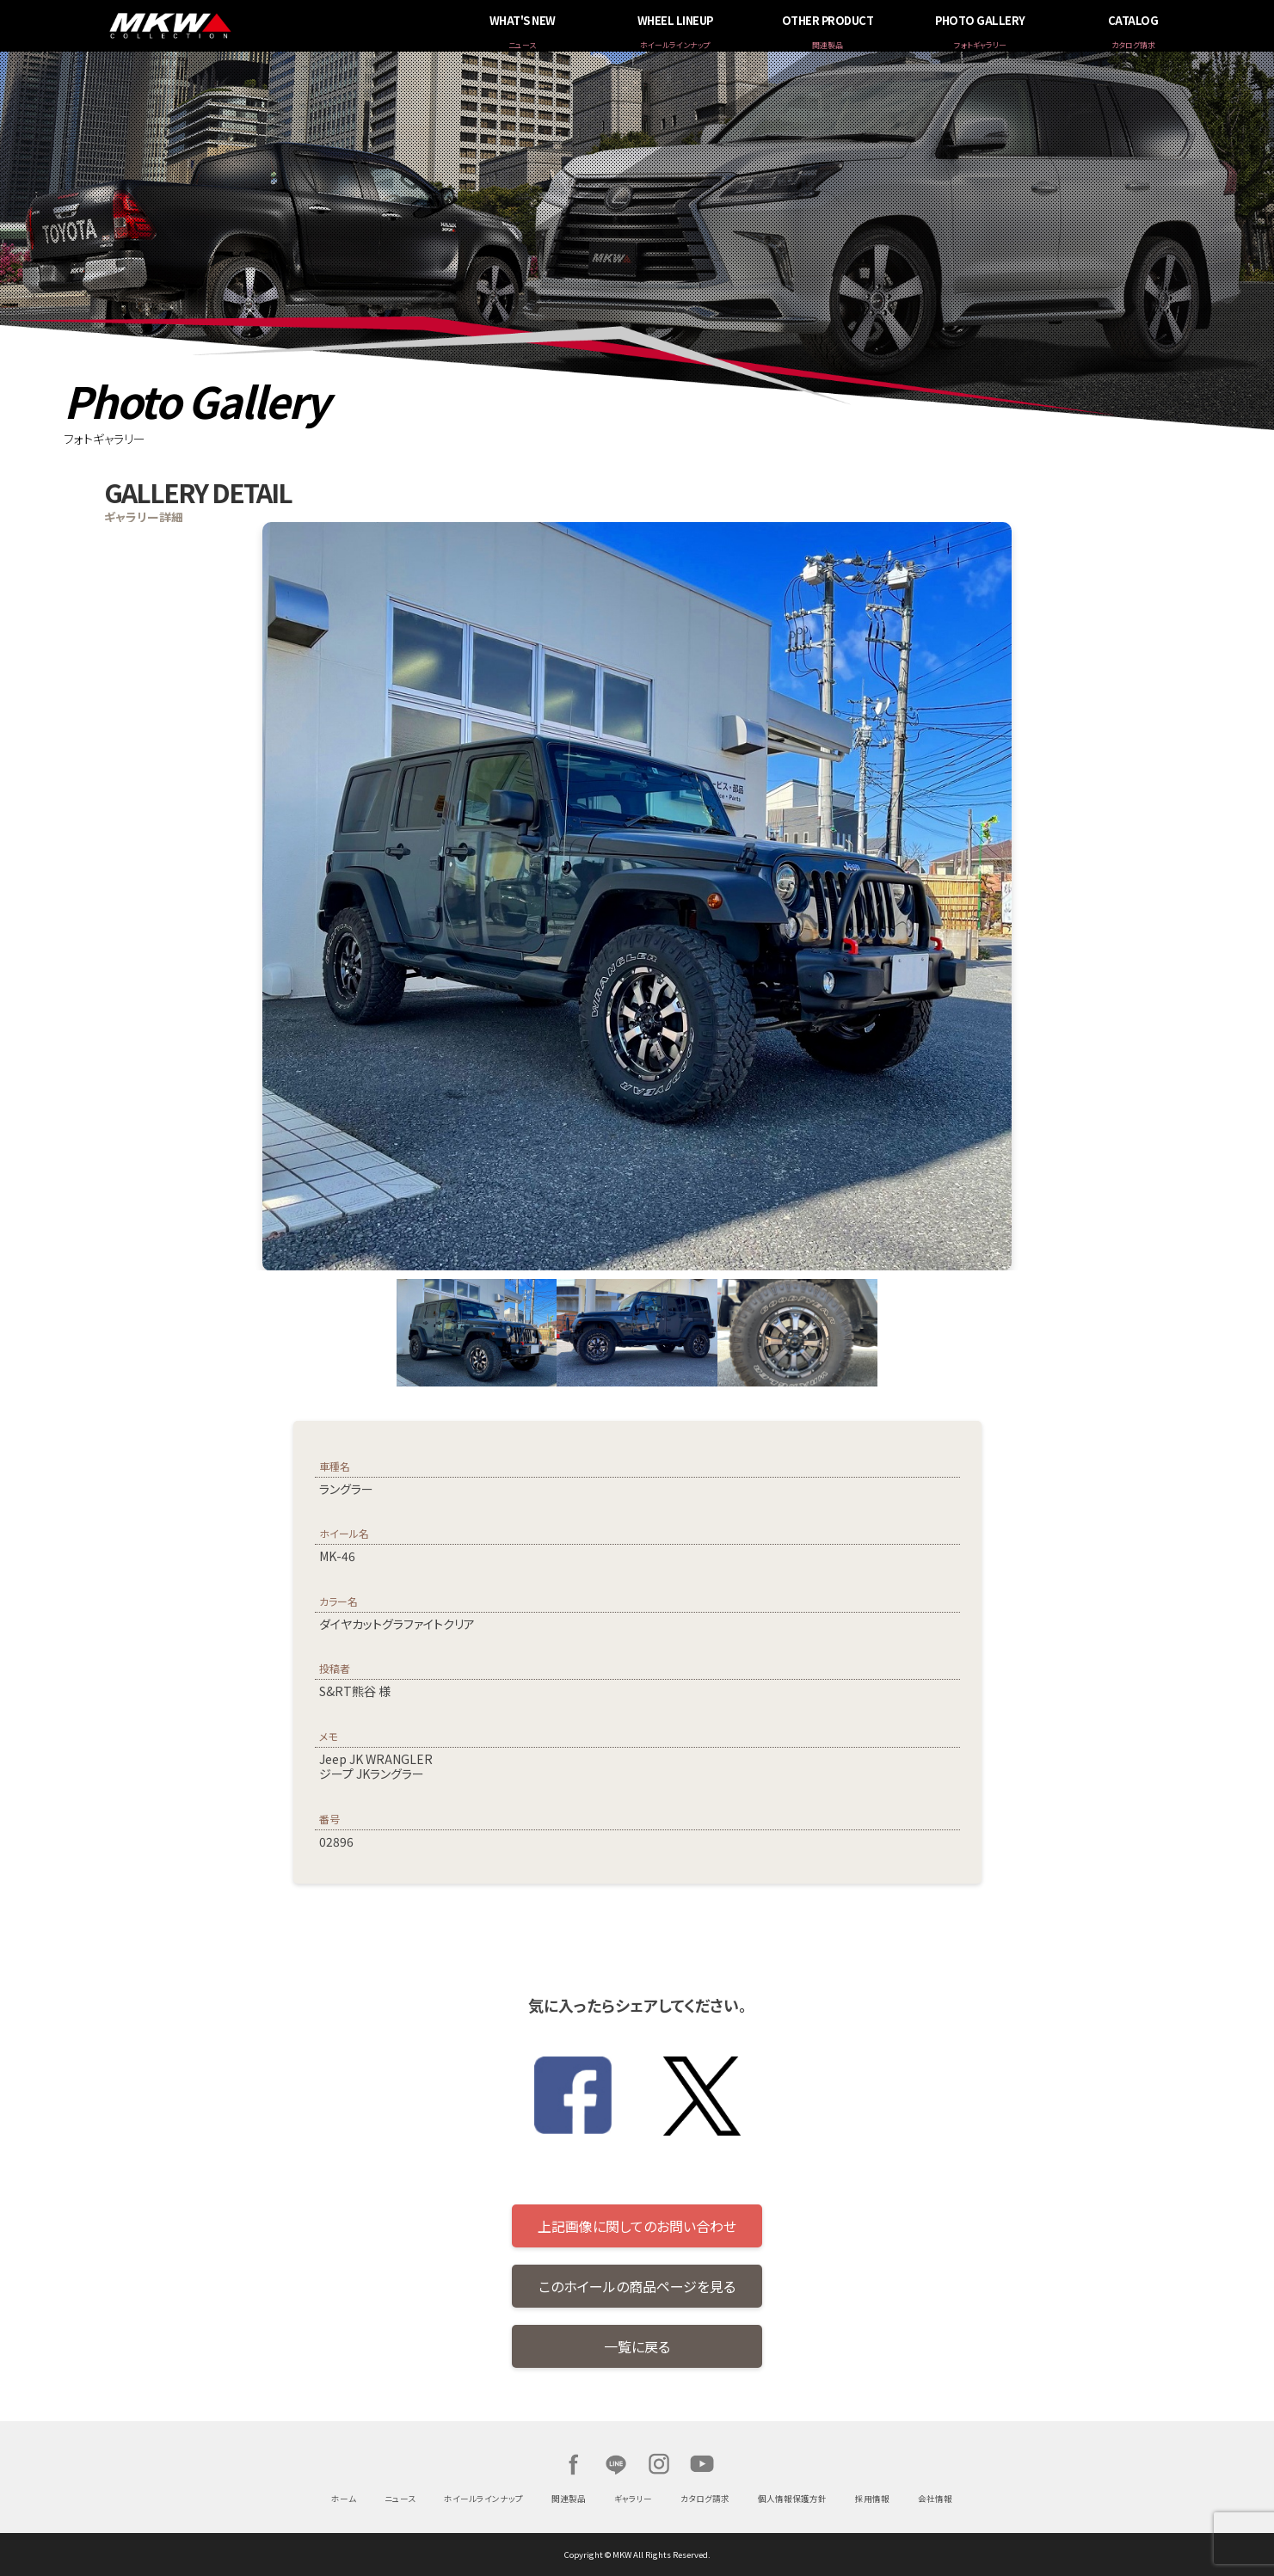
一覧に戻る (637, 2346)
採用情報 (872, 2499)
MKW (300, 26)
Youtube (701, 2464)
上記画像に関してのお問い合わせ (637, 2226)
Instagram (658, 2464)
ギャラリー (633, 2499)
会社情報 (935, 2499)
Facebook (572, 2464)
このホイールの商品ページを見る (637, 2286)
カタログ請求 (704, 2499)
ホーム (343, 2499)
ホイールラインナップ (483, 2499)
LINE (615, 2464)
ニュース (400, 2499)
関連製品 (568, 2499)
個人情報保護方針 (792, 2499)
